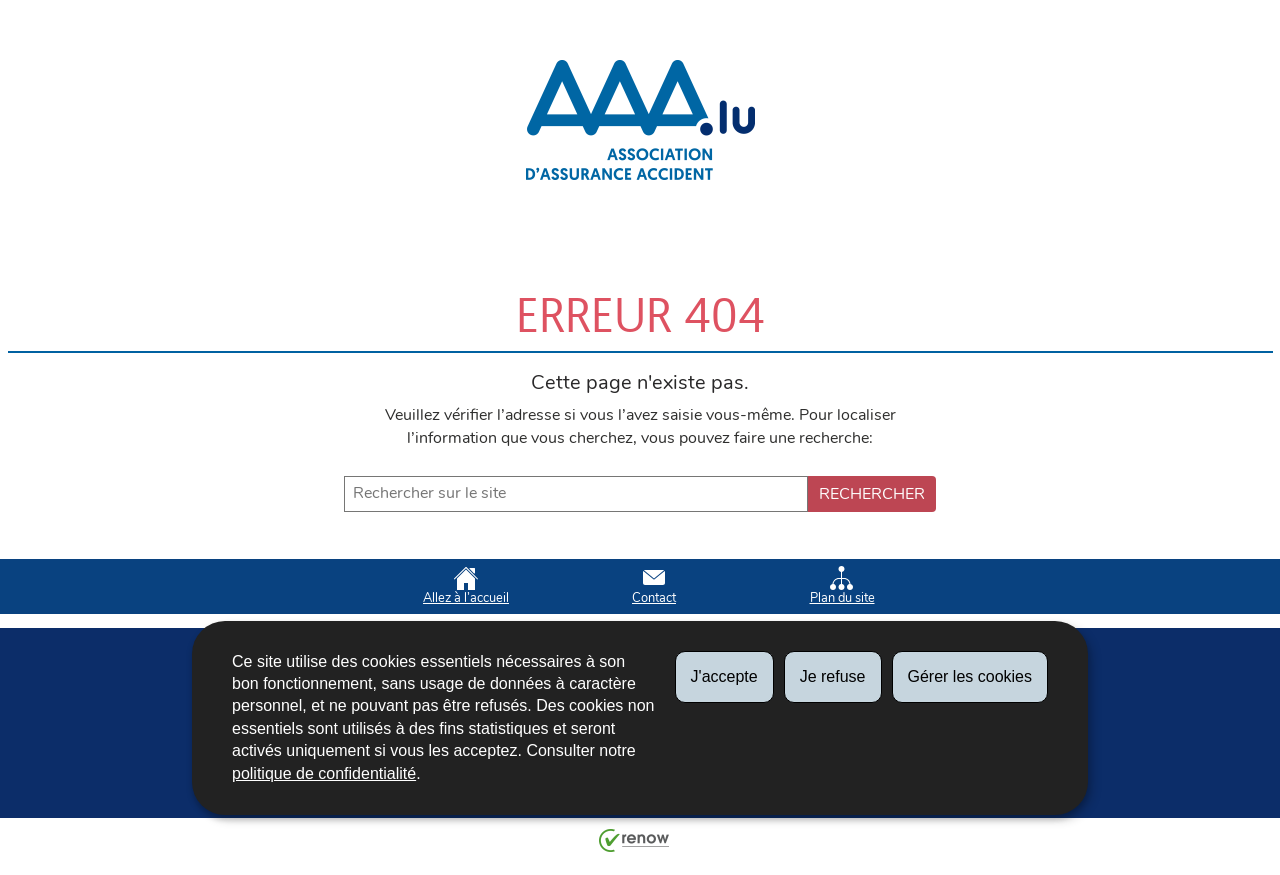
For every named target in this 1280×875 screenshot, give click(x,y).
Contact (654, 586)
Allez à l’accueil (466, 586)
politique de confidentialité (324, 773)
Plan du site (842, 586)
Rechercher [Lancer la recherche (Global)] (872, 494)
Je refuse (833, 676)
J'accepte (724, 676)
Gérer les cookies (970, 676)
